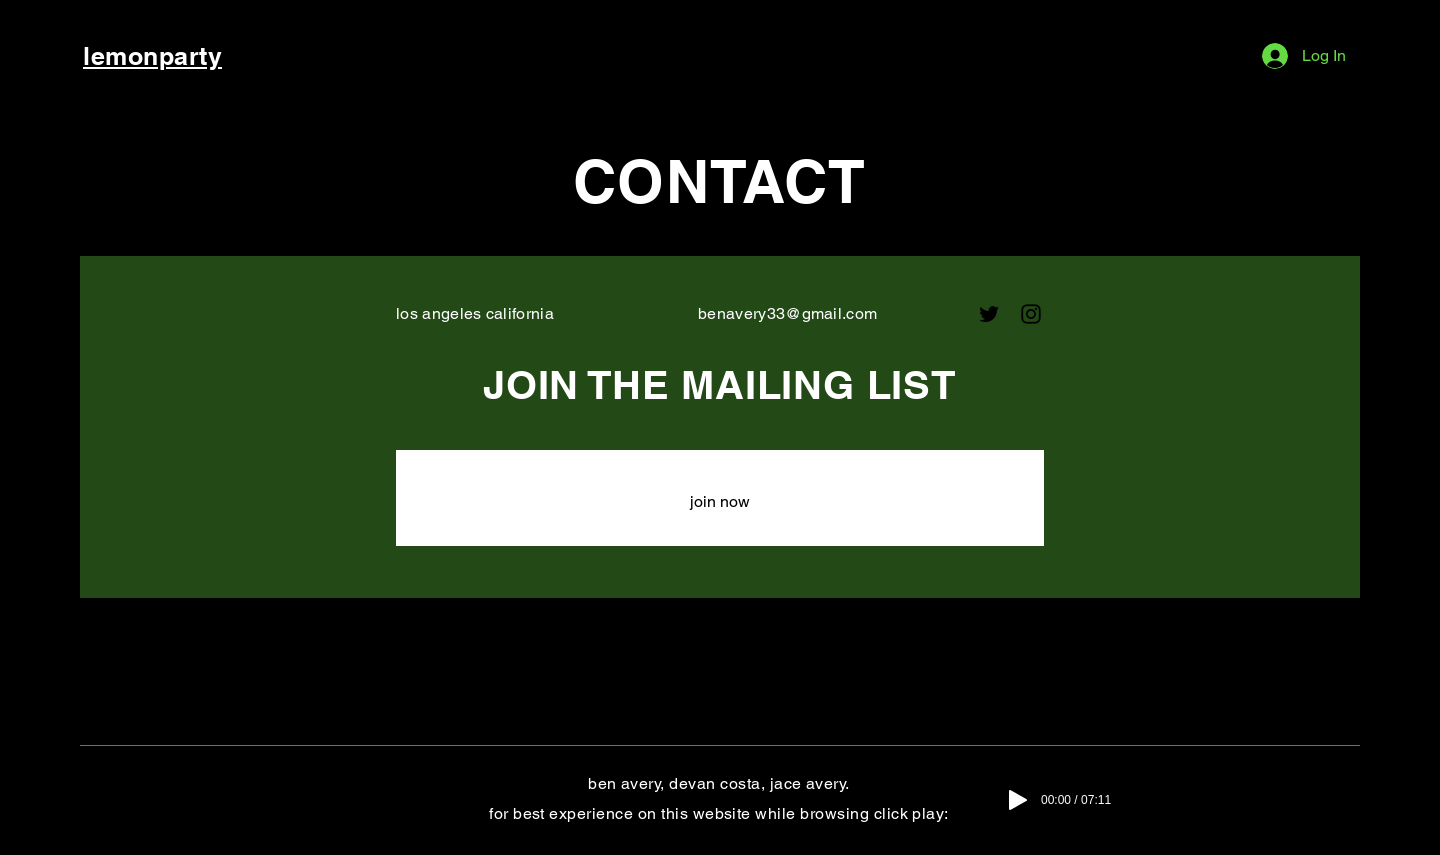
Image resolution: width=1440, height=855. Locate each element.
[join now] (720, 502)
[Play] (1018, 800)
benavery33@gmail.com (787, 313)
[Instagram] (1031, 314)
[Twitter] (989, 314)
